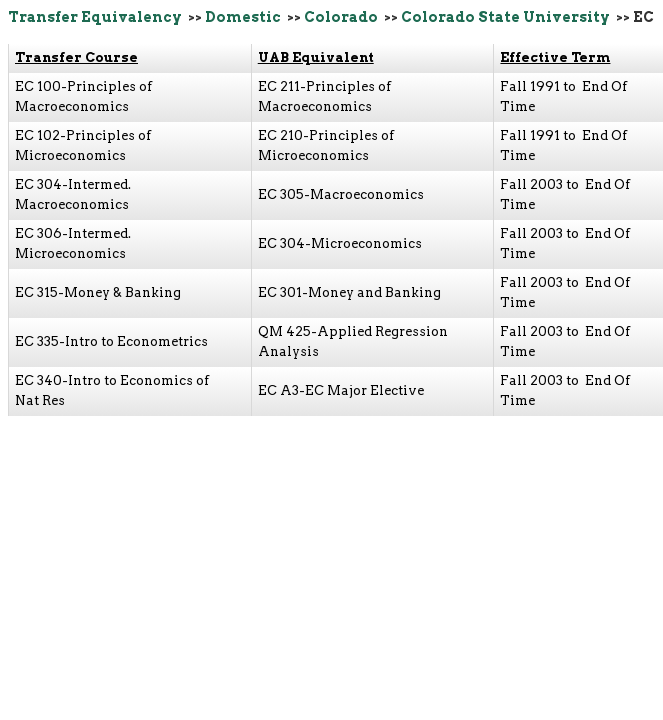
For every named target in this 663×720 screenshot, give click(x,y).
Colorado (341, 17)
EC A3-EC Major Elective (341, 390)
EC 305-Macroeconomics (341, 194)
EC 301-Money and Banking (349, 292)
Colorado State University (505, 17)
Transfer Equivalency (95, 17)
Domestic (243, 17)
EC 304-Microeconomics (340, 243)
